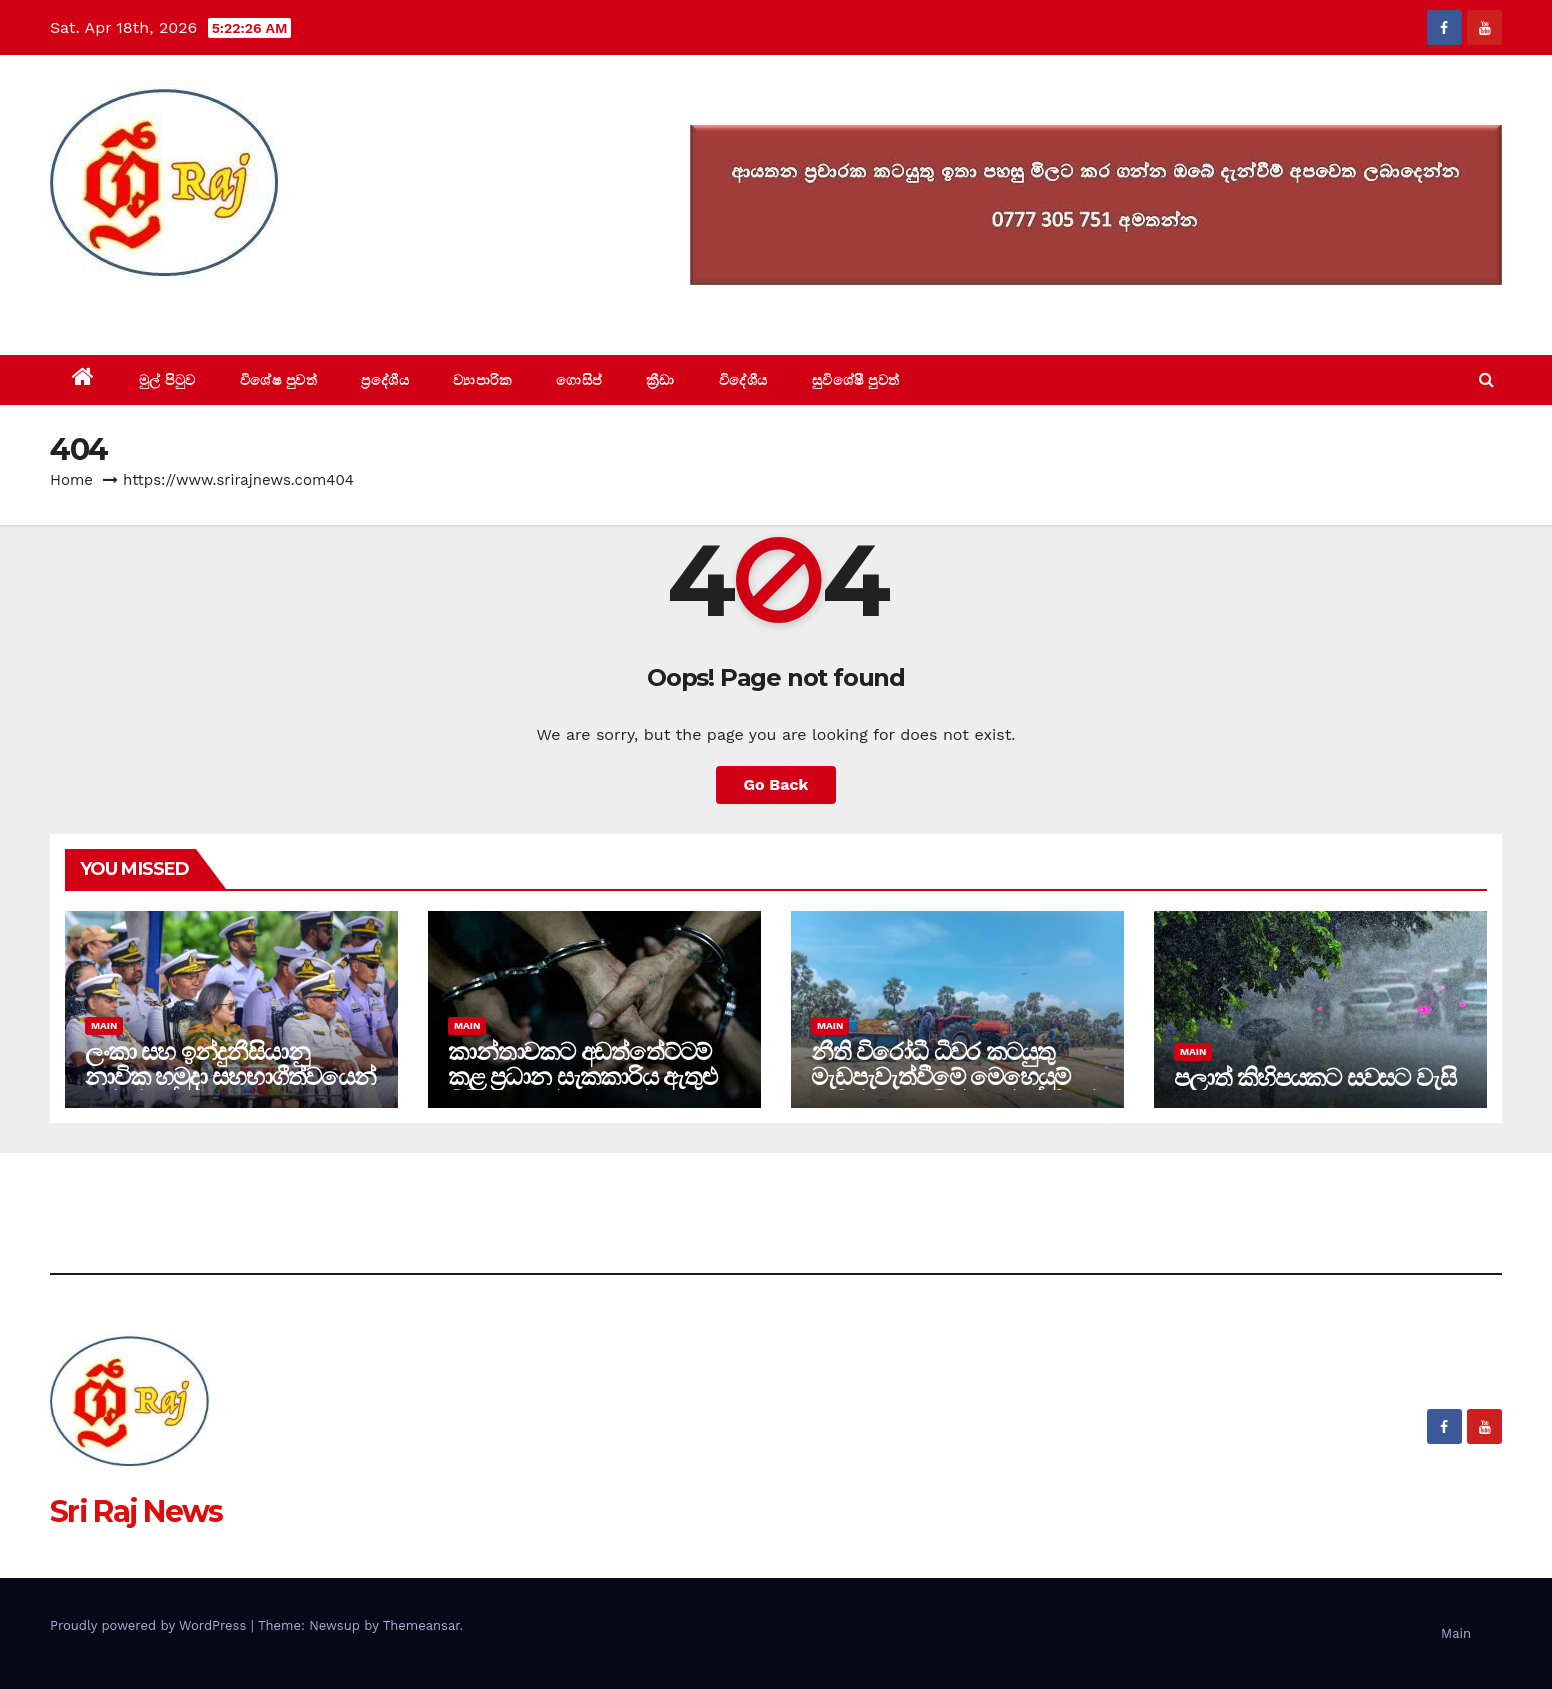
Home (71, 480)
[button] (1486, 379)
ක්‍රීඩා (660, 380)
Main (104, 1025)
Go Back (776, 784)
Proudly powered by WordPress (150, 1625)
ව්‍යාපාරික (482, 380)
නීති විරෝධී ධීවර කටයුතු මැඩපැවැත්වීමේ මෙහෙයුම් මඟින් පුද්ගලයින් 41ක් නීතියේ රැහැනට (953, 1089)
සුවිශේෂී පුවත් (856, 380)
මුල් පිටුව (167, 380)
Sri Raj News (136, 309)
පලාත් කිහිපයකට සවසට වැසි (1314, 1077)
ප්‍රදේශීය (385, 380)
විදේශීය (743, 380)
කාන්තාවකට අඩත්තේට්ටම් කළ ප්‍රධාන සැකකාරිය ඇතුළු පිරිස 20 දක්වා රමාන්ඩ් (582, 1076)
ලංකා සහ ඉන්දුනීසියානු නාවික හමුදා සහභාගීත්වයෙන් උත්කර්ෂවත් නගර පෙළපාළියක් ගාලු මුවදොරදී (230, 1089)
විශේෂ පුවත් (279, 380)
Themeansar (421, 1625)
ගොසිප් (579, 380)
